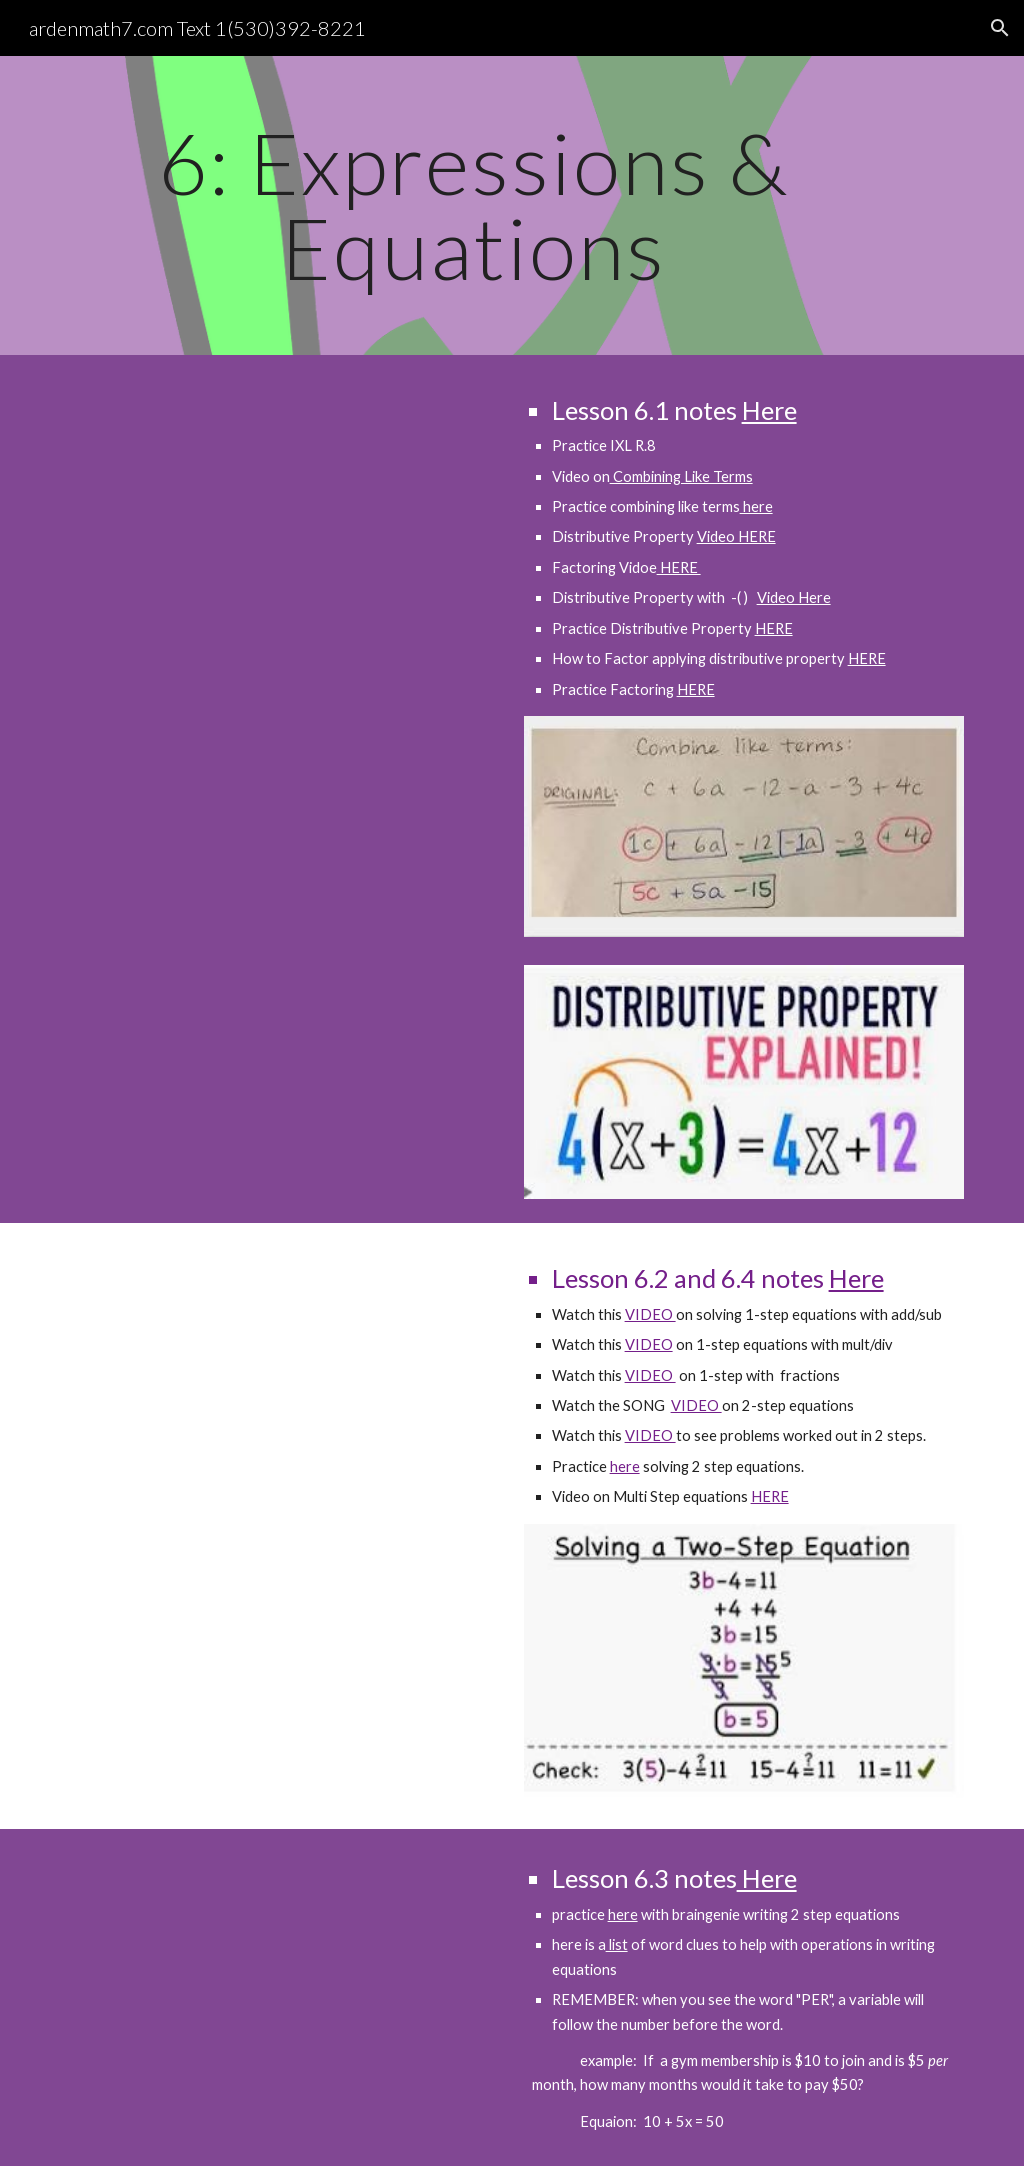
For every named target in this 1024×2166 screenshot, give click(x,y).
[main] (473, 205)
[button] (1000, 28)
